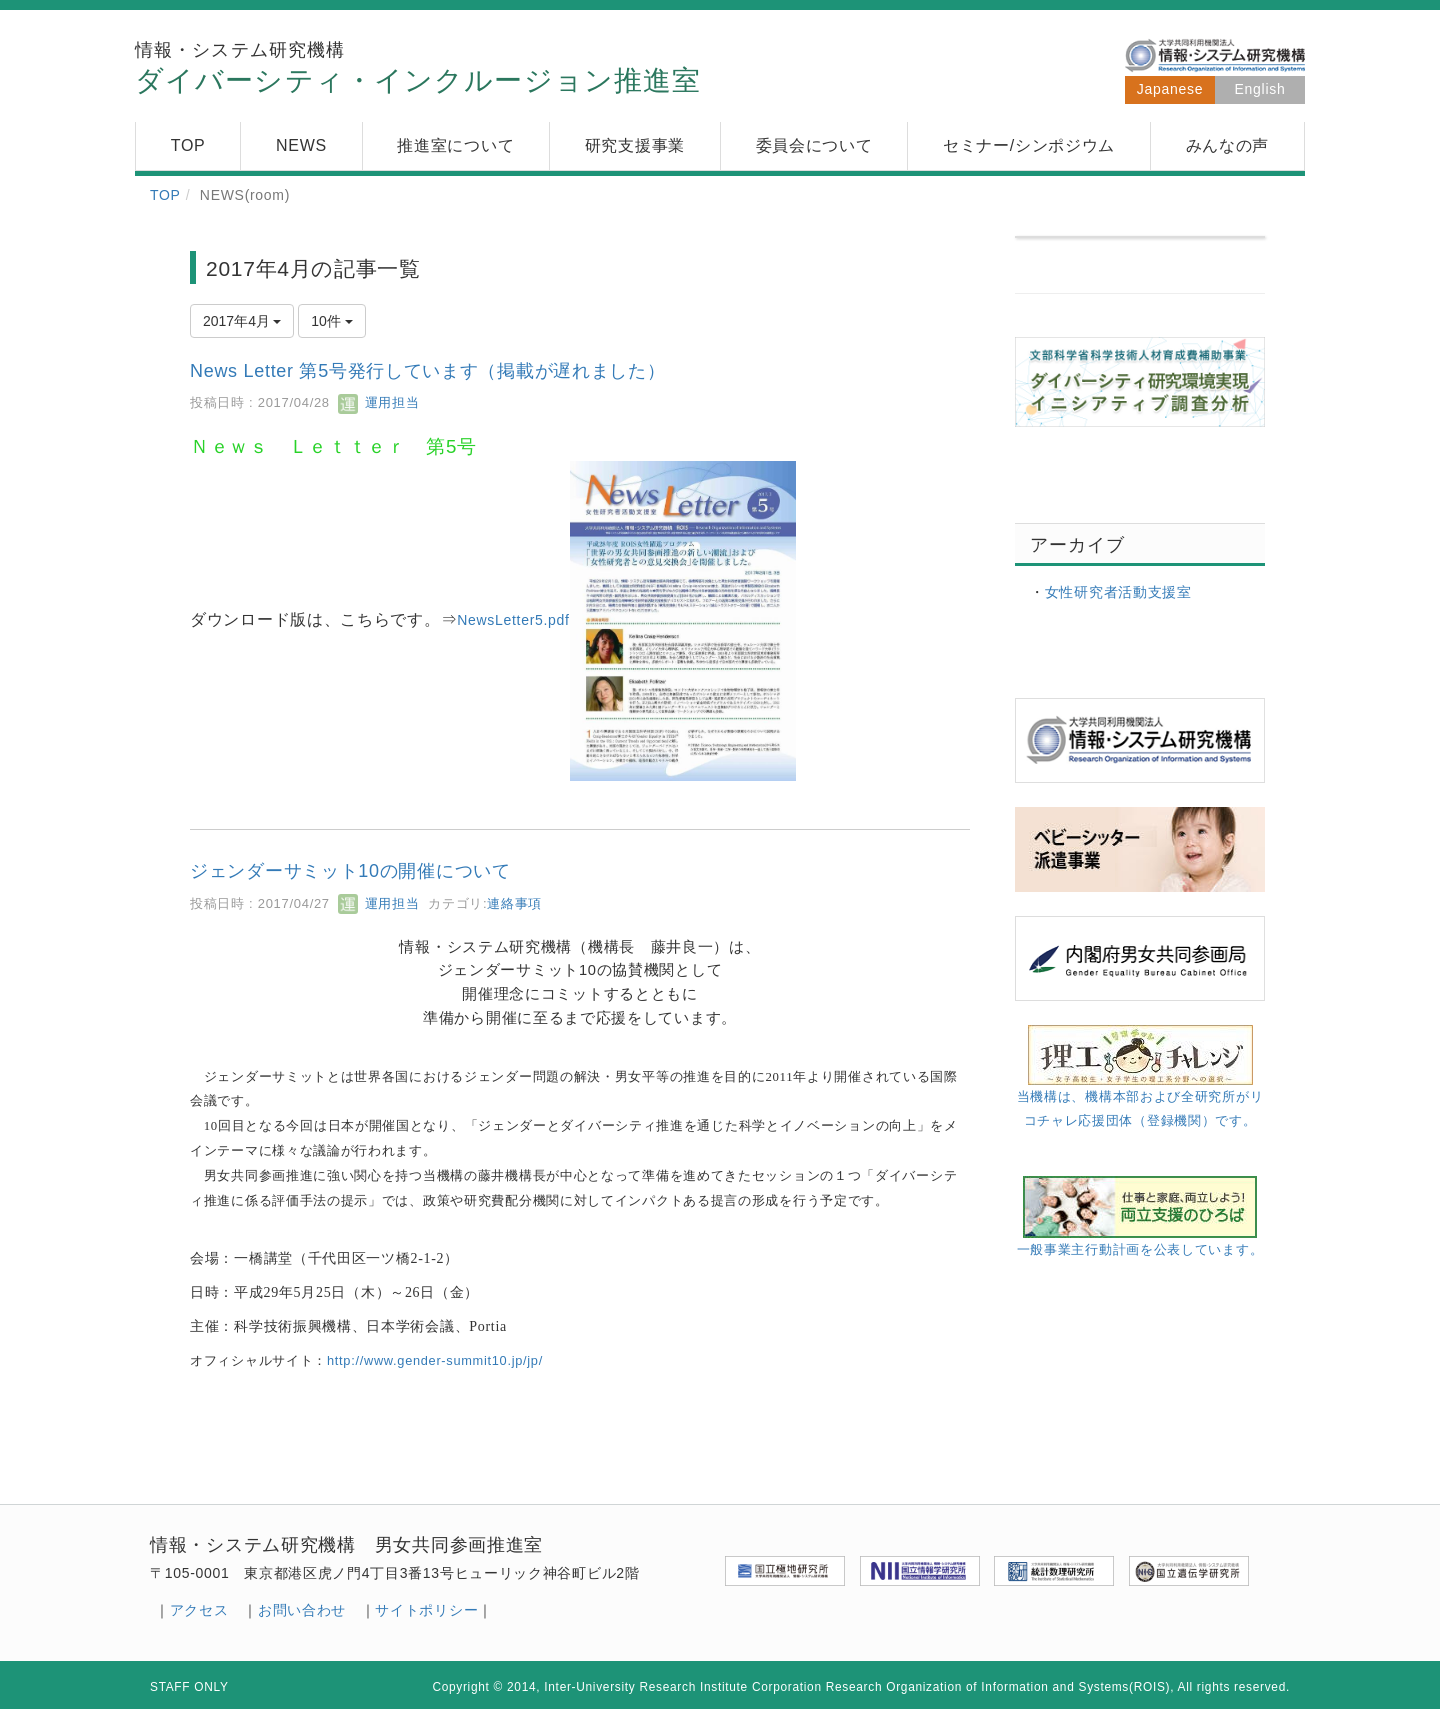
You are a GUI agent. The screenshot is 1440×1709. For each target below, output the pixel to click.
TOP (165, 195)
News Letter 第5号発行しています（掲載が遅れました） (427, 371)
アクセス (199, 1610)
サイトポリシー (426, 1610)
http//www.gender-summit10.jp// (435, 1360)
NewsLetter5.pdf (513, 620)
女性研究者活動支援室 (1118, 592)
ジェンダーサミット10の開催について (350, 871)
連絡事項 (514, 903)
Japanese (1170, 89)
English (1260, 89)
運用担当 (378, 402)
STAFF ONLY (189, 1687)
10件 (331, 321)
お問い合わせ (302, 1610)
